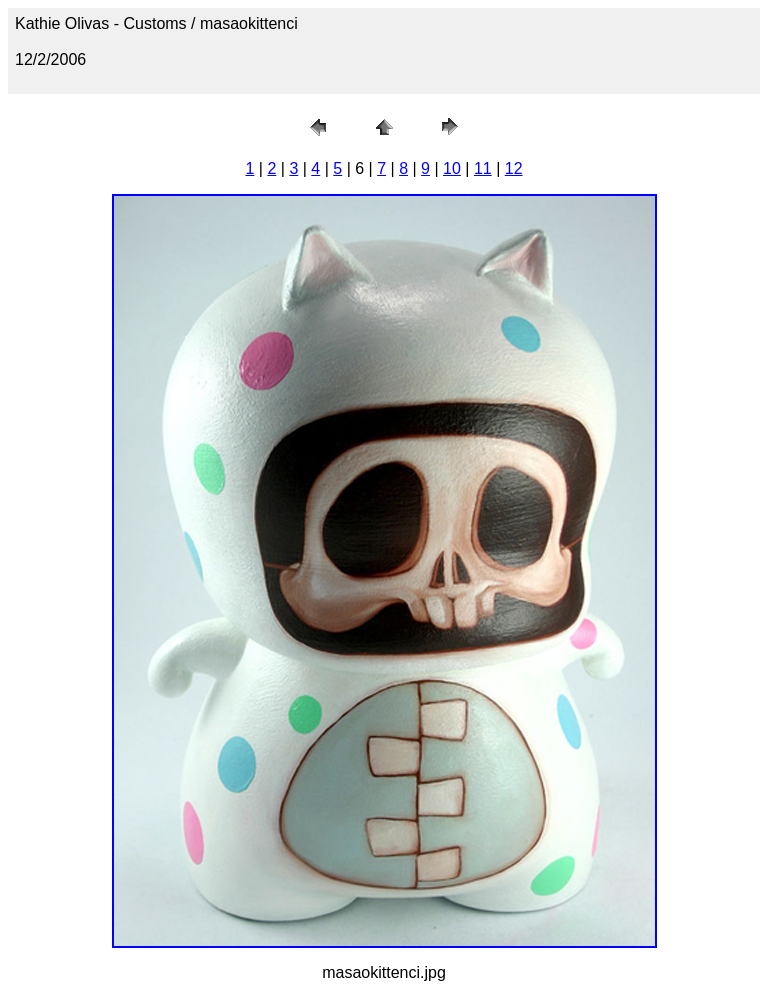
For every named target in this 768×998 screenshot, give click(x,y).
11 (483, 168)
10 (452, 168)
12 (514, 168)
